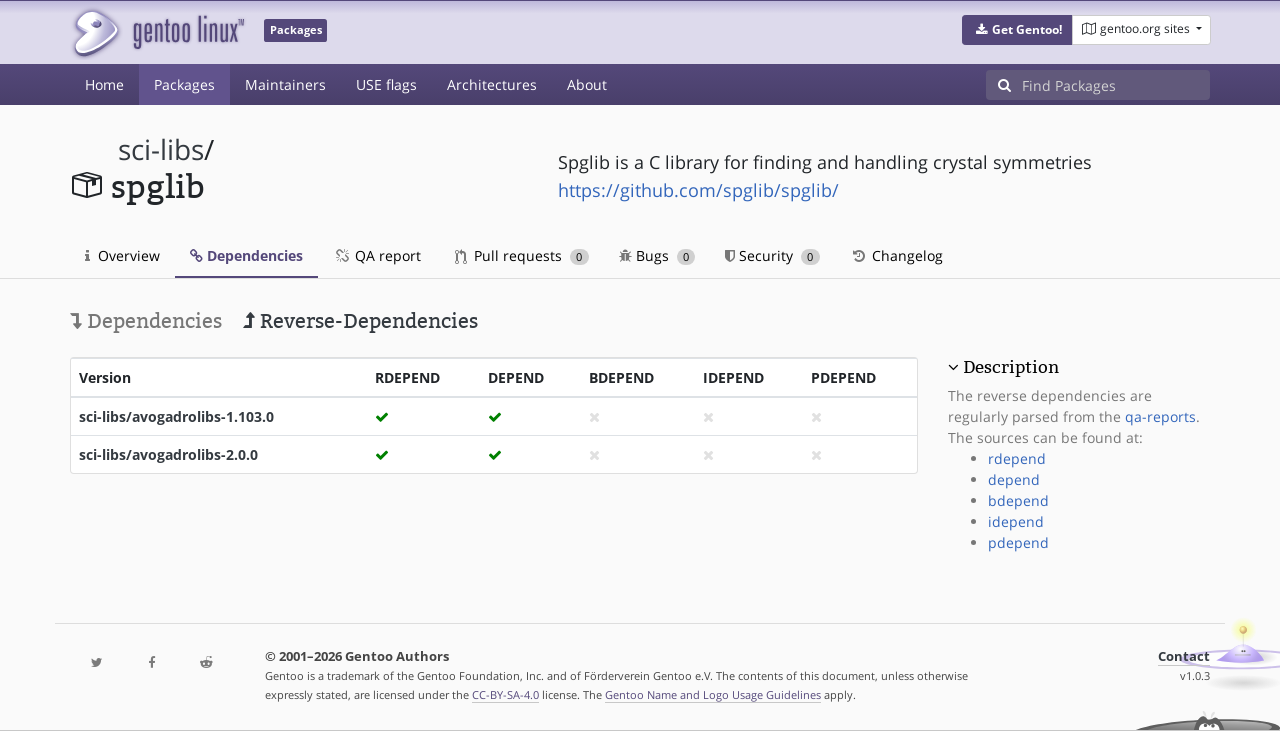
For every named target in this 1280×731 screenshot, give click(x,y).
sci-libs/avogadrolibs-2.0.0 (168, 454)
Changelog (896, 255)
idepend (1016, 521)
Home (104, 84)
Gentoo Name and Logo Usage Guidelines (713, 694)
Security (772, 255)
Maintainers (285, 84)
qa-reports (1160, 416)
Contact (1184, 656)
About (587, 84)
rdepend (1017, 458)
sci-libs (161, 149)
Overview (122, 255)
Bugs (657, 255)
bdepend (1018, 500)
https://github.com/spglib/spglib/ (698, 190)
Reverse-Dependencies (360, 321)
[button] (1017, 30)
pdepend (1018, 542)
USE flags (386, 84)
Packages (184, 84)
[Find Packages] (1116, 85)
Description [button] (1011, 367)
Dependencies (246, 255)
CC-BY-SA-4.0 (505, 694)
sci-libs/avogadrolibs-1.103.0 (176, 416)
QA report (377, 255)
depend (1014, 479)
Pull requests (522, 255)
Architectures (492, 84)
